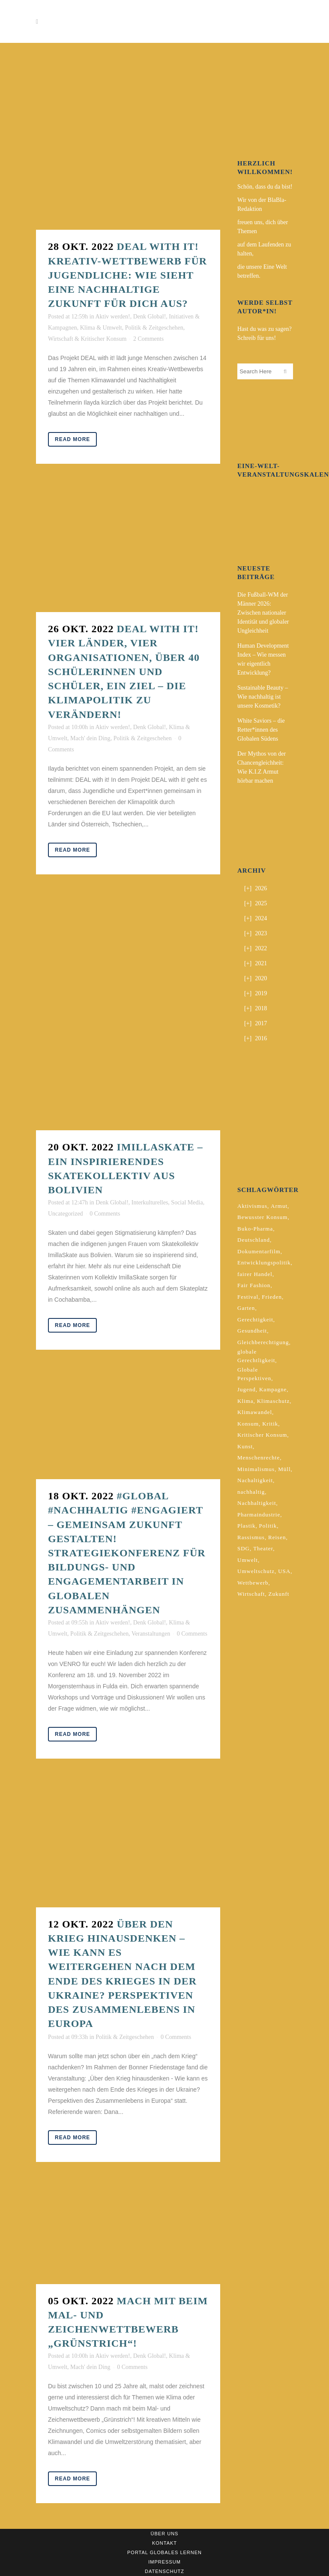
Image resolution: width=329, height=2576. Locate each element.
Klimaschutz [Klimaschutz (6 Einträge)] (273, 1401)
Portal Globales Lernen (164, 2552)
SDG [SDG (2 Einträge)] (243, 1548)
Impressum (164, 2561)
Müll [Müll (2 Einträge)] (284, 1469)
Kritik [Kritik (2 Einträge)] (270, 1423)
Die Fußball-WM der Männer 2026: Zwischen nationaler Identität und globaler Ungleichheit (263, 612)
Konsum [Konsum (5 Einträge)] (248, 1423)
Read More (72, 439)
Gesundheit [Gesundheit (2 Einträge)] (252, 1330)
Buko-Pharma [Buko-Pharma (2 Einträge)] (255, 1228)
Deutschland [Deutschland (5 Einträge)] (253, 1240)
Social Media (187, 1202)
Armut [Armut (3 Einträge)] (279, 1206)
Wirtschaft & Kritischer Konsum (87, 339)
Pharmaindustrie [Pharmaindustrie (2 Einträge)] (258, 1514)
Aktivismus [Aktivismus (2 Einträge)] (252, 1206)
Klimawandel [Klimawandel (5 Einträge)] (254, 1412)
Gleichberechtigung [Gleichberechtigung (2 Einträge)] (263, 1342)
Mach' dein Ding (90, 738)
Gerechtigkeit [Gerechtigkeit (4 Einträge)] (255, 1319)
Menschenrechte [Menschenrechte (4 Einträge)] (258, 1457)
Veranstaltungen (151, 1633)
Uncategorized (65, 1213)
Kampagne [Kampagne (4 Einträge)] (273, 1389)
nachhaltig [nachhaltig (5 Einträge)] (251, 1492)
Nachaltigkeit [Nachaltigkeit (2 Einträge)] (255, 1480)
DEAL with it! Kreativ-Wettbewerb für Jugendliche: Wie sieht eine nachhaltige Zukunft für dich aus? (127, 275)
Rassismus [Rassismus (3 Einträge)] (251, 1537)
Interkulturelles (150, 1202)
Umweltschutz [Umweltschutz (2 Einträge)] (256, 1571)
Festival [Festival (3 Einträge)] (247, 1297)
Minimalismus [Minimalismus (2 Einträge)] (256, 1469)
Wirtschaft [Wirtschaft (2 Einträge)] (251, 1594)
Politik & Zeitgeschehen (154, 327)
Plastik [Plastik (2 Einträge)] (246, 1525)
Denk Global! (149, 316)
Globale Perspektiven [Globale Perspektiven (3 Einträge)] (254, 1373)
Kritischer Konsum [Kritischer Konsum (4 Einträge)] (262, 1435)
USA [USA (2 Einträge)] (284, 1571)
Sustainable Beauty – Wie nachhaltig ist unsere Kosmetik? (262, 697)
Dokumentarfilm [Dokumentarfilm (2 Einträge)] (259, 1251)
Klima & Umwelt (101, 327)
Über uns (165, 2533)
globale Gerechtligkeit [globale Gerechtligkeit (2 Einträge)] (256, 1355)
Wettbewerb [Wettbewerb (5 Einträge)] (252, 1582)
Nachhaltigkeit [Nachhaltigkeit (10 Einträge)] (256, 1503)
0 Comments (105, 1213)
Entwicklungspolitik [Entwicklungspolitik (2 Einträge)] (263, 1262)
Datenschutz (164, 2571)
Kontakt (164, 2543)
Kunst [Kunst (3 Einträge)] (245, 1446)
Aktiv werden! (112, 316)
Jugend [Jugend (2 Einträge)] (246, 1389)
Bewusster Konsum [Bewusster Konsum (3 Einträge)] (262, 1217)
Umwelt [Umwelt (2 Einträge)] (247, 1560)
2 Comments (148, 339)
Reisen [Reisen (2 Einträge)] (277, 1537)
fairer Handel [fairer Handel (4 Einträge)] (254, 1274)
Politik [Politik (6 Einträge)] (268, 1525)
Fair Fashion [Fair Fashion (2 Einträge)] (253, 1285)
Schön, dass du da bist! (265, 186)
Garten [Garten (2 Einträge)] (246, 1308)
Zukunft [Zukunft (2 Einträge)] (278, 1594)
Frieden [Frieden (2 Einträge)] (272, 1297)
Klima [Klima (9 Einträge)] (245, 1401)
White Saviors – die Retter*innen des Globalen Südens (261, 730)
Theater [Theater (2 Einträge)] (263, 1548)
